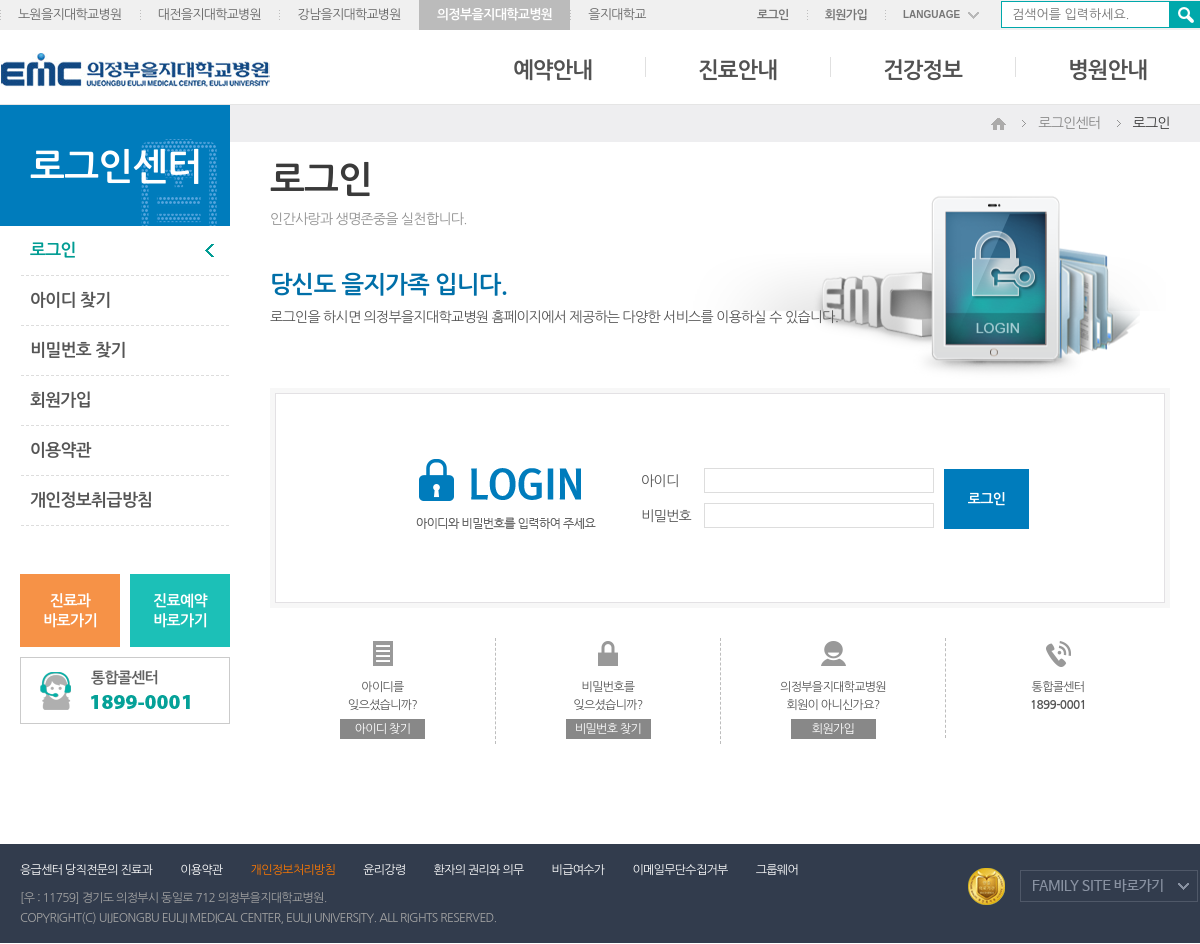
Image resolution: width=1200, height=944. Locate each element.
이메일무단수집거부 (679, 870)
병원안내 (1107, 70)
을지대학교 (617, 14)
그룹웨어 (777, 870)
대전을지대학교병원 (210, 14)
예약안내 (552, 70)
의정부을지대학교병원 (494, 14)
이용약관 (60, 450)
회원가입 (846, 15)
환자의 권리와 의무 (479, 870)
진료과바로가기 (70, 610)
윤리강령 (384, 870)
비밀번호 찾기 (78, 350)
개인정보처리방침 (293, 870)
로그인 (773, 15)
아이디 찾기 (70, 300)
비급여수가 (578, 870)
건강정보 (922, 70)
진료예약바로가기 (180, 610)
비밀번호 (666, 516)
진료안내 (737, 70)
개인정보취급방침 (91, 500)
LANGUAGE (931, 14)
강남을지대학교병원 (349, 14)
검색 (1184, 14)
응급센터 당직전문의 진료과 (86, 870)
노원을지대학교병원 (70, 14)
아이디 (659, 481)
